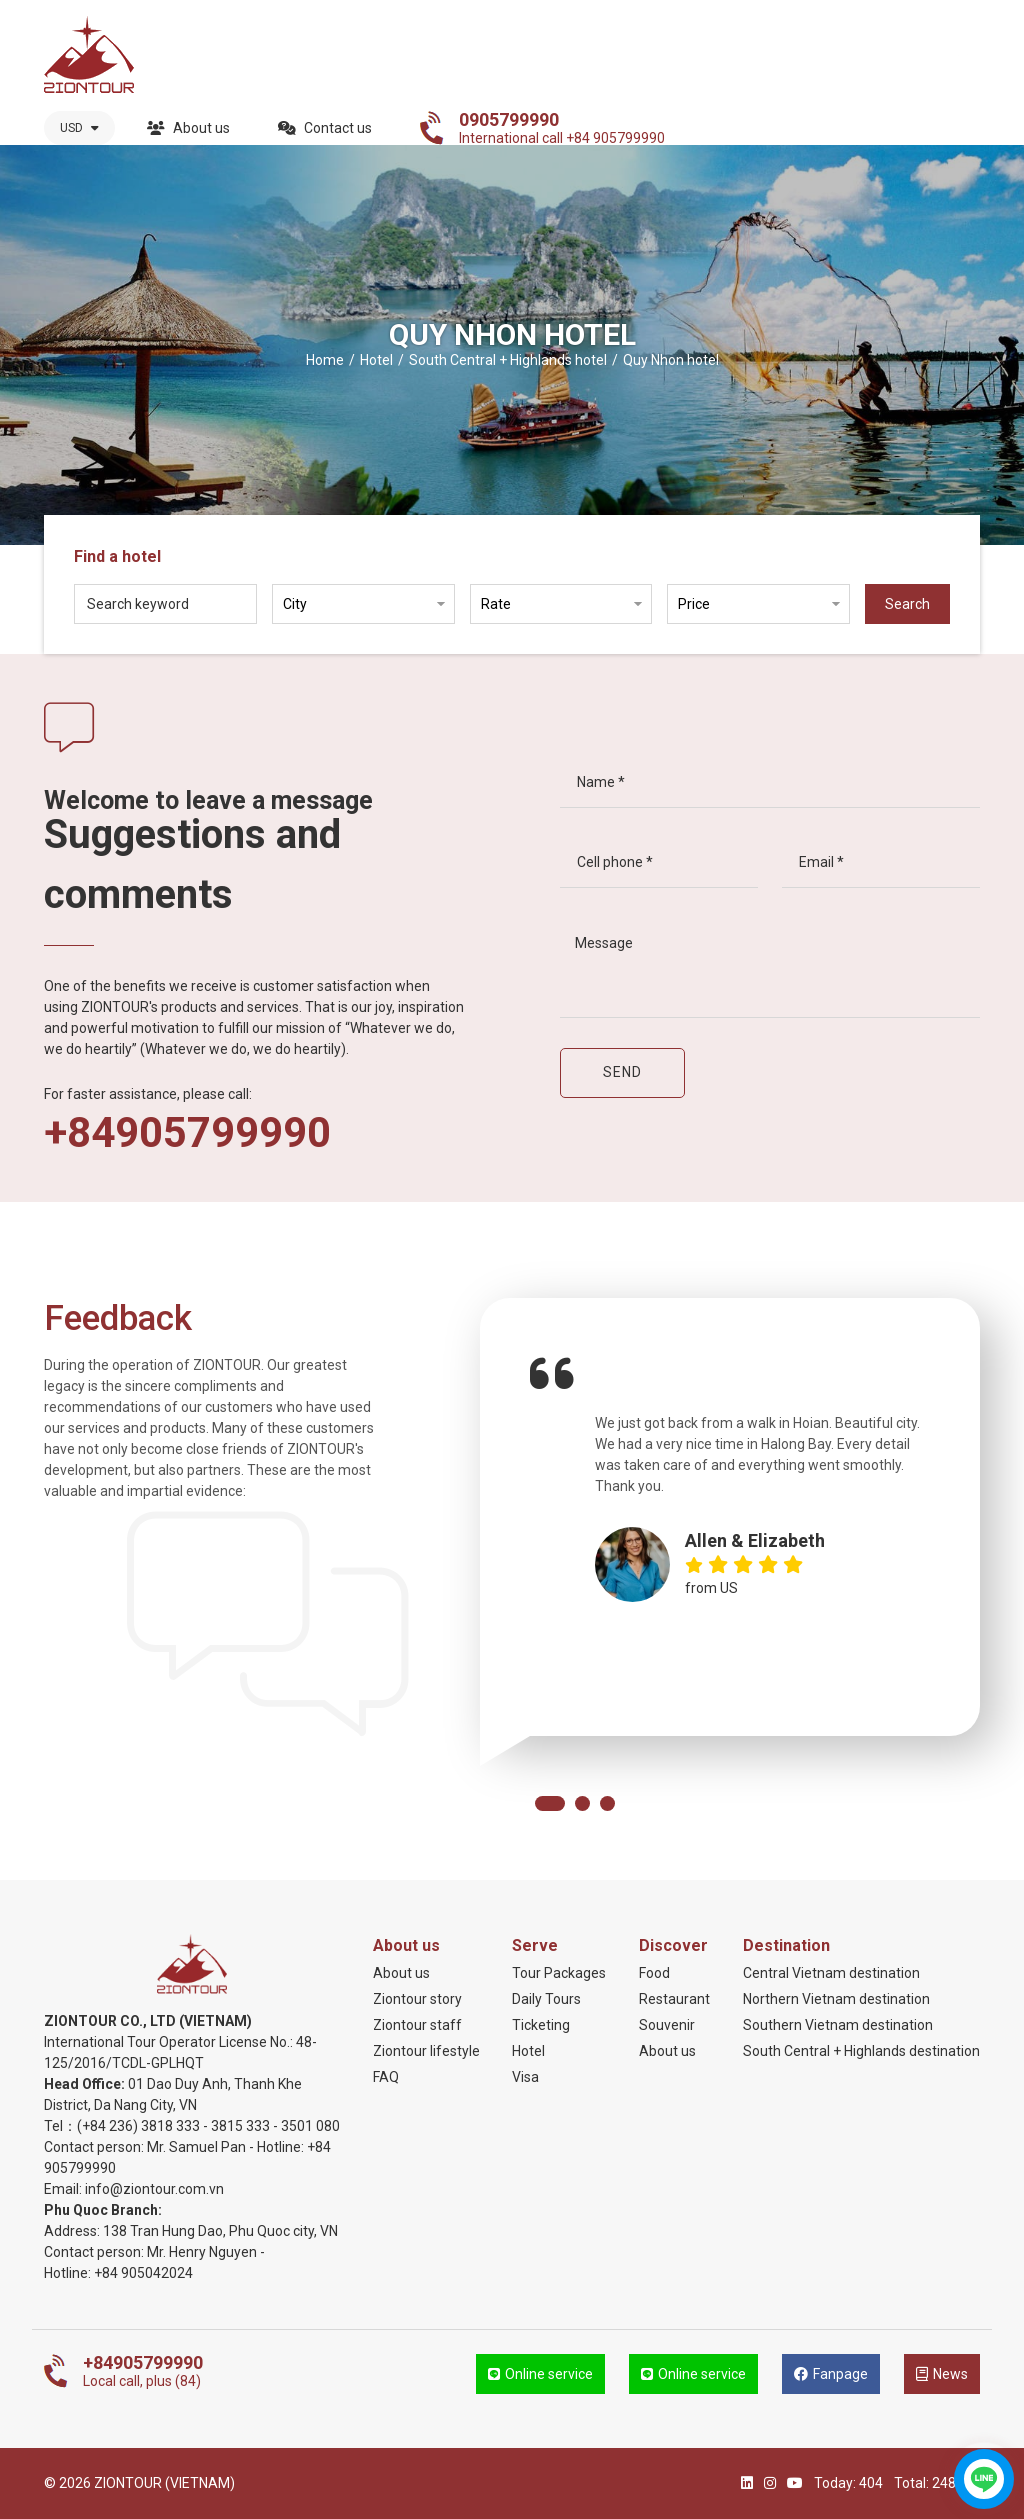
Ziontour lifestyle (426, 2051)
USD (79, 128)
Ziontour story (417, 1999)
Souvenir (667, 2025)
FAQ (386, 2077)
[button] (550, 1803)
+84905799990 (187, 1133)
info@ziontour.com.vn (154, 2189)
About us (188, 128)
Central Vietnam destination (831, 1973)
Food (654, 1973)
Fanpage (831, 2374)
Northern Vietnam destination (836, 1999)
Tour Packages (559, 1973)
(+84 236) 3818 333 (138, 2126)
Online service (540, 2374)
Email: (64, 2189)
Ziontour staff (417, 2025)
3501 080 (310, 2126)
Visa (525, 2077)
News (942, 2374)
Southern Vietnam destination (838, 2025)
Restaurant (674, 1999)
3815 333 (240, 2126)
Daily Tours (546, 1999)
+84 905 (119, 2273)
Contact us (325, 128)
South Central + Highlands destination (861, 2051)
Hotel (528, 2051)
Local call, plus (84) (143, 2371)
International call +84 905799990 (562, 128)
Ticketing (541, 2025)
